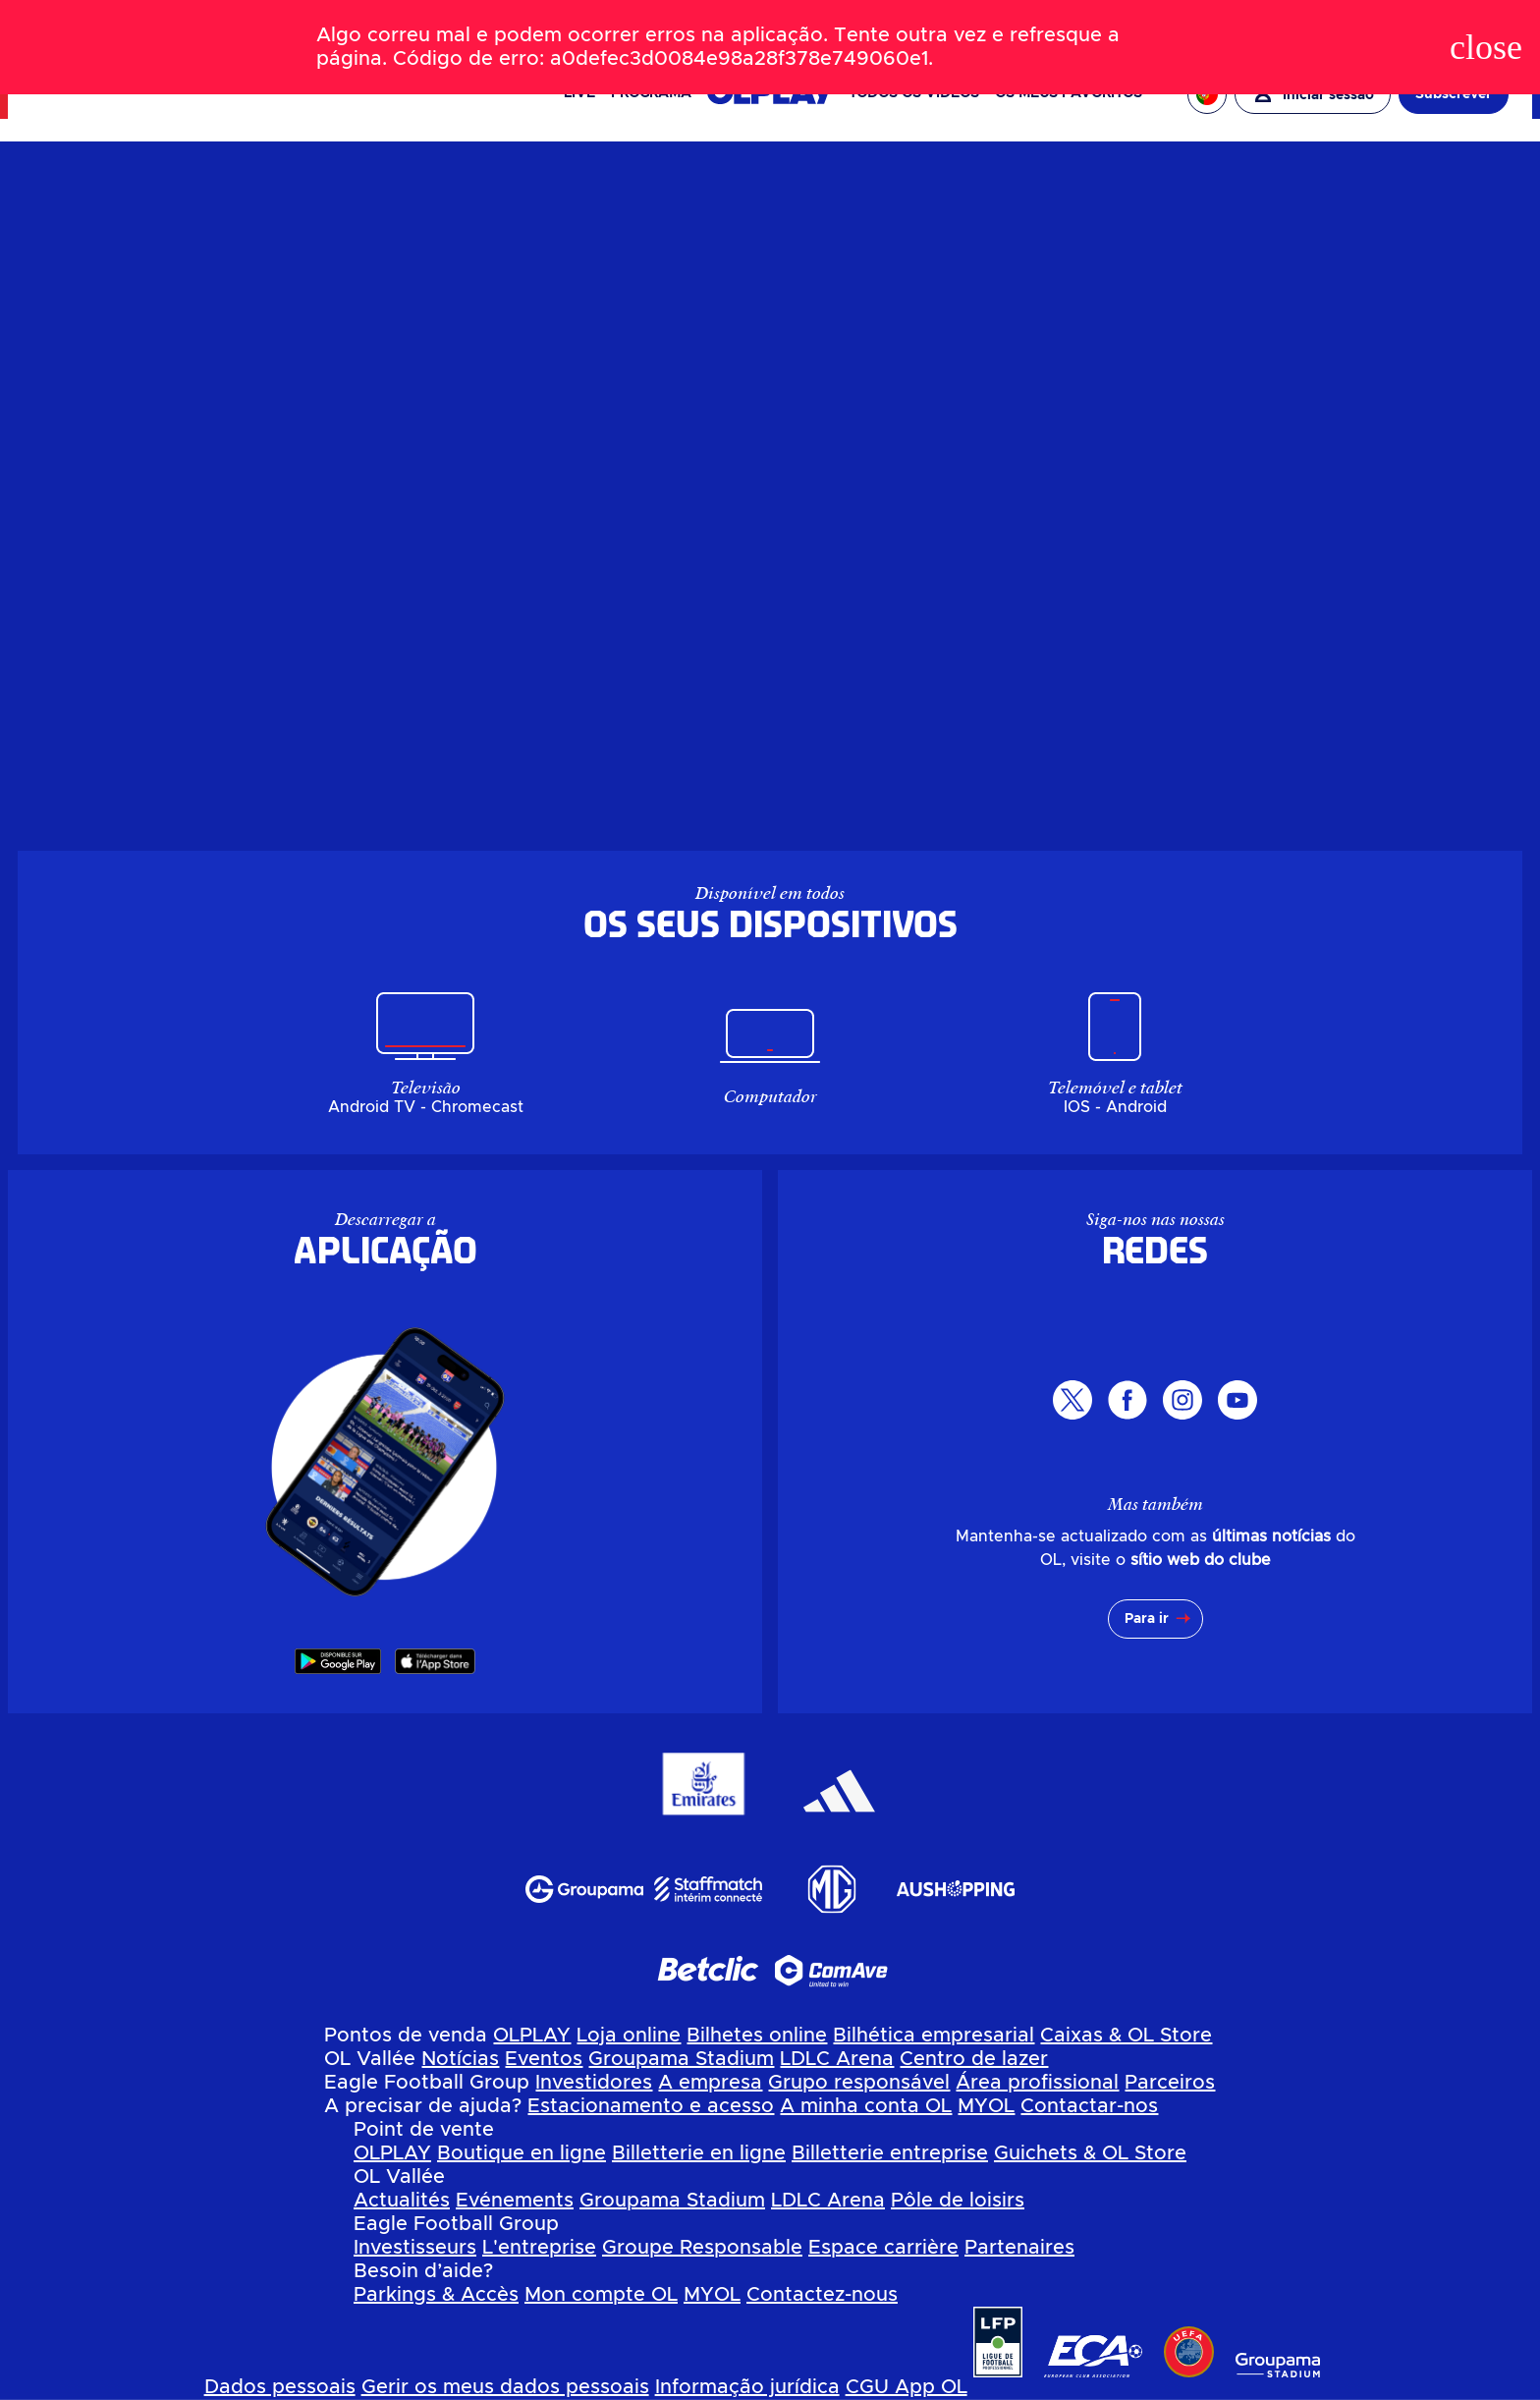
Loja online (629, 2035)
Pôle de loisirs (957, 2200)
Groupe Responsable (702, 2248)
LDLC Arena (837, 2059)
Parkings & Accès (436, 2295)
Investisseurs (415, 2248)
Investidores (593, 2083)
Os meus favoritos (1068, 93)
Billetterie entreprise (890, 2153)
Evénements (515, 2200)
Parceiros (1170, 2083)
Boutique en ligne (521, 2153)
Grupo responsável (859, 2083)
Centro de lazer (974, 2059)
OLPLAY (532, 2035)
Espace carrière (883, 2248)
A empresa (710, 2083)
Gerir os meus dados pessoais (505, 2387)
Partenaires (1019, 2248)
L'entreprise (539, 2248)
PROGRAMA (651, 93)
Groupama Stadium (681, 2059)
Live (579, 93)
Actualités (402, 2200)
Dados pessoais (280, 2387)
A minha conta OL (866, 2106)
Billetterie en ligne (699, 2153)
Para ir (1147, 1619)
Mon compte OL (601, 2295)
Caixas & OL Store (1126, 2035)
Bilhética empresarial (933, 2035)
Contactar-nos (1089, 2106)
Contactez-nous (822, 2295)
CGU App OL (906, 2387)
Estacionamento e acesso (650, 2106)
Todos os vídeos (914, 93)
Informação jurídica (747, 2387)
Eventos (543, 2059)
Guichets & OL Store (1090, 2153)
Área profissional (1037, 2083)
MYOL (986, 2106)
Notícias (460, 2059)
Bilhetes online (757, 2035)
